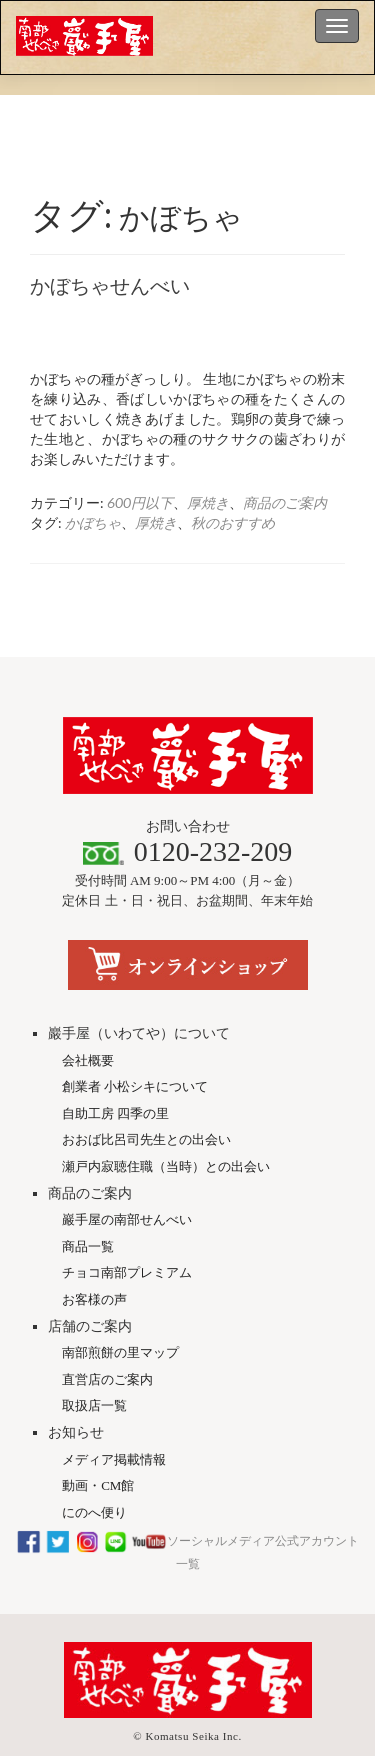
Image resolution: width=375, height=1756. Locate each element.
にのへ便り (94, 1468)
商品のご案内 (285, 502)
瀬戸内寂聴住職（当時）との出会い (166, 1122)
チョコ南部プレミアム (127, 1228)
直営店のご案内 (107, 1335)
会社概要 (88, 1016)
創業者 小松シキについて (135, 1042)
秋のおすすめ (233, 522)
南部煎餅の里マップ (120, 1308)
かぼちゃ (93, 522)
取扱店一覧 (94, 1361)
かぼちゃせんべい (110, 286)
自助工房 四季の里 (115, 1069)
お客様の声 (94, 1255)
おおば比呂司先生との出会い (146, 1095)
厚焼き (208, 502)
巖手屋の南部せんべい (127, 1175)
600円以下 (140, 502)
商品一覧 (88, 1202)
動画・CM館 (98, 1441)
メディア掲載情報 (114, 1415)
